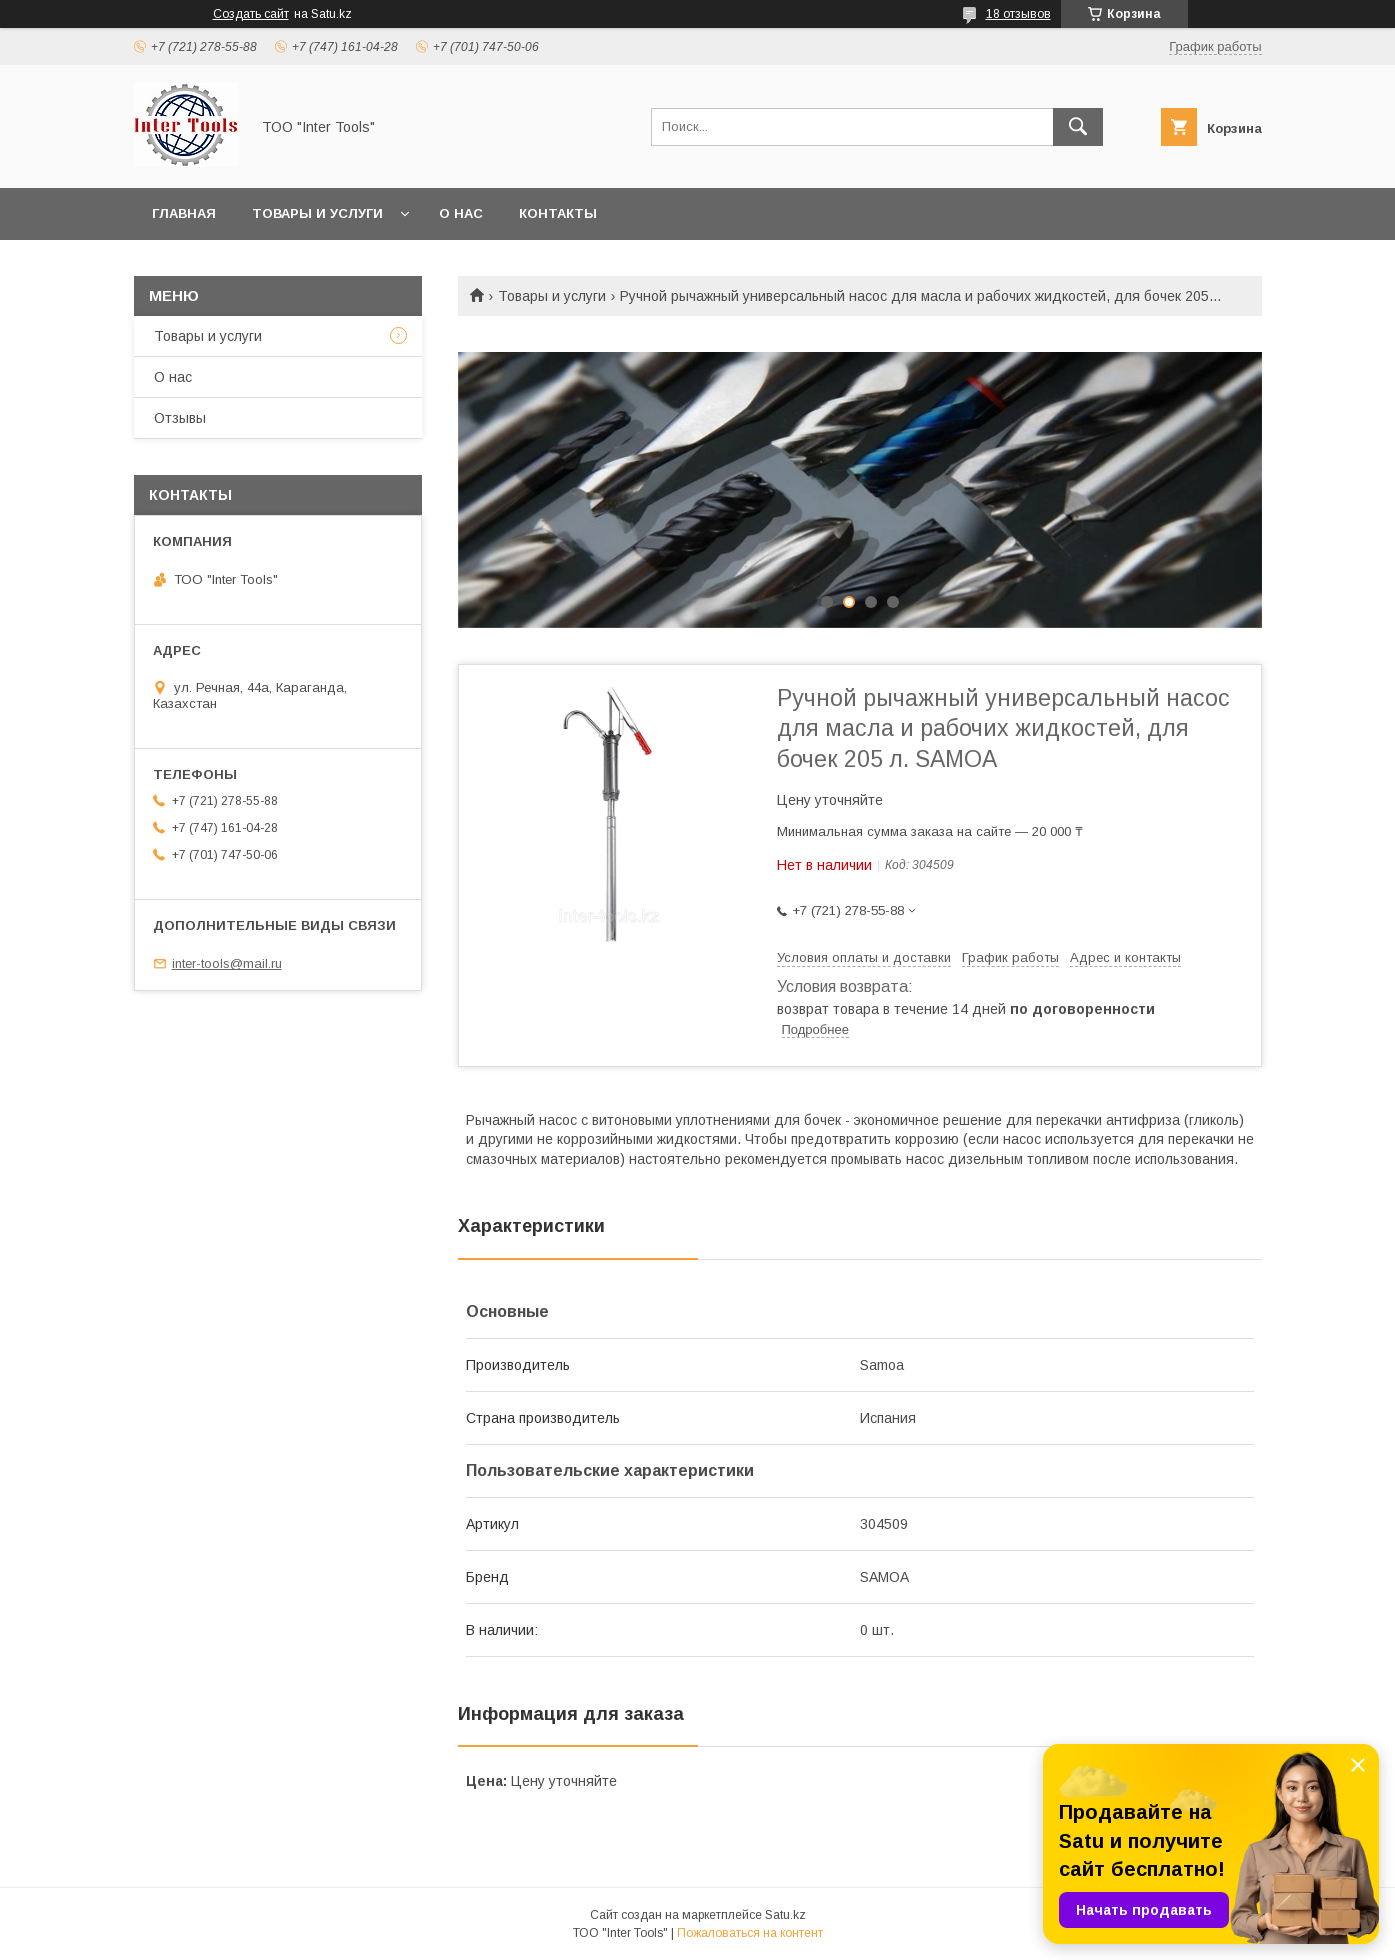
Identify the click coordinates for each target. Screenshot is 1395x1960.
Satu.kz (785, 1915)
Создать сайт (251, 14)
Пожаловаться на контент (750, 1933)
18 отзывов (1018, 14)
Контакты (558, 213)
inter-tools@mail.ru (227, 963)
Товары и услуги (317, 213)
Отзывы (180, 418)
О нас (461, 213)
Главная (184, 213)
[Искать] (1078, 127)
